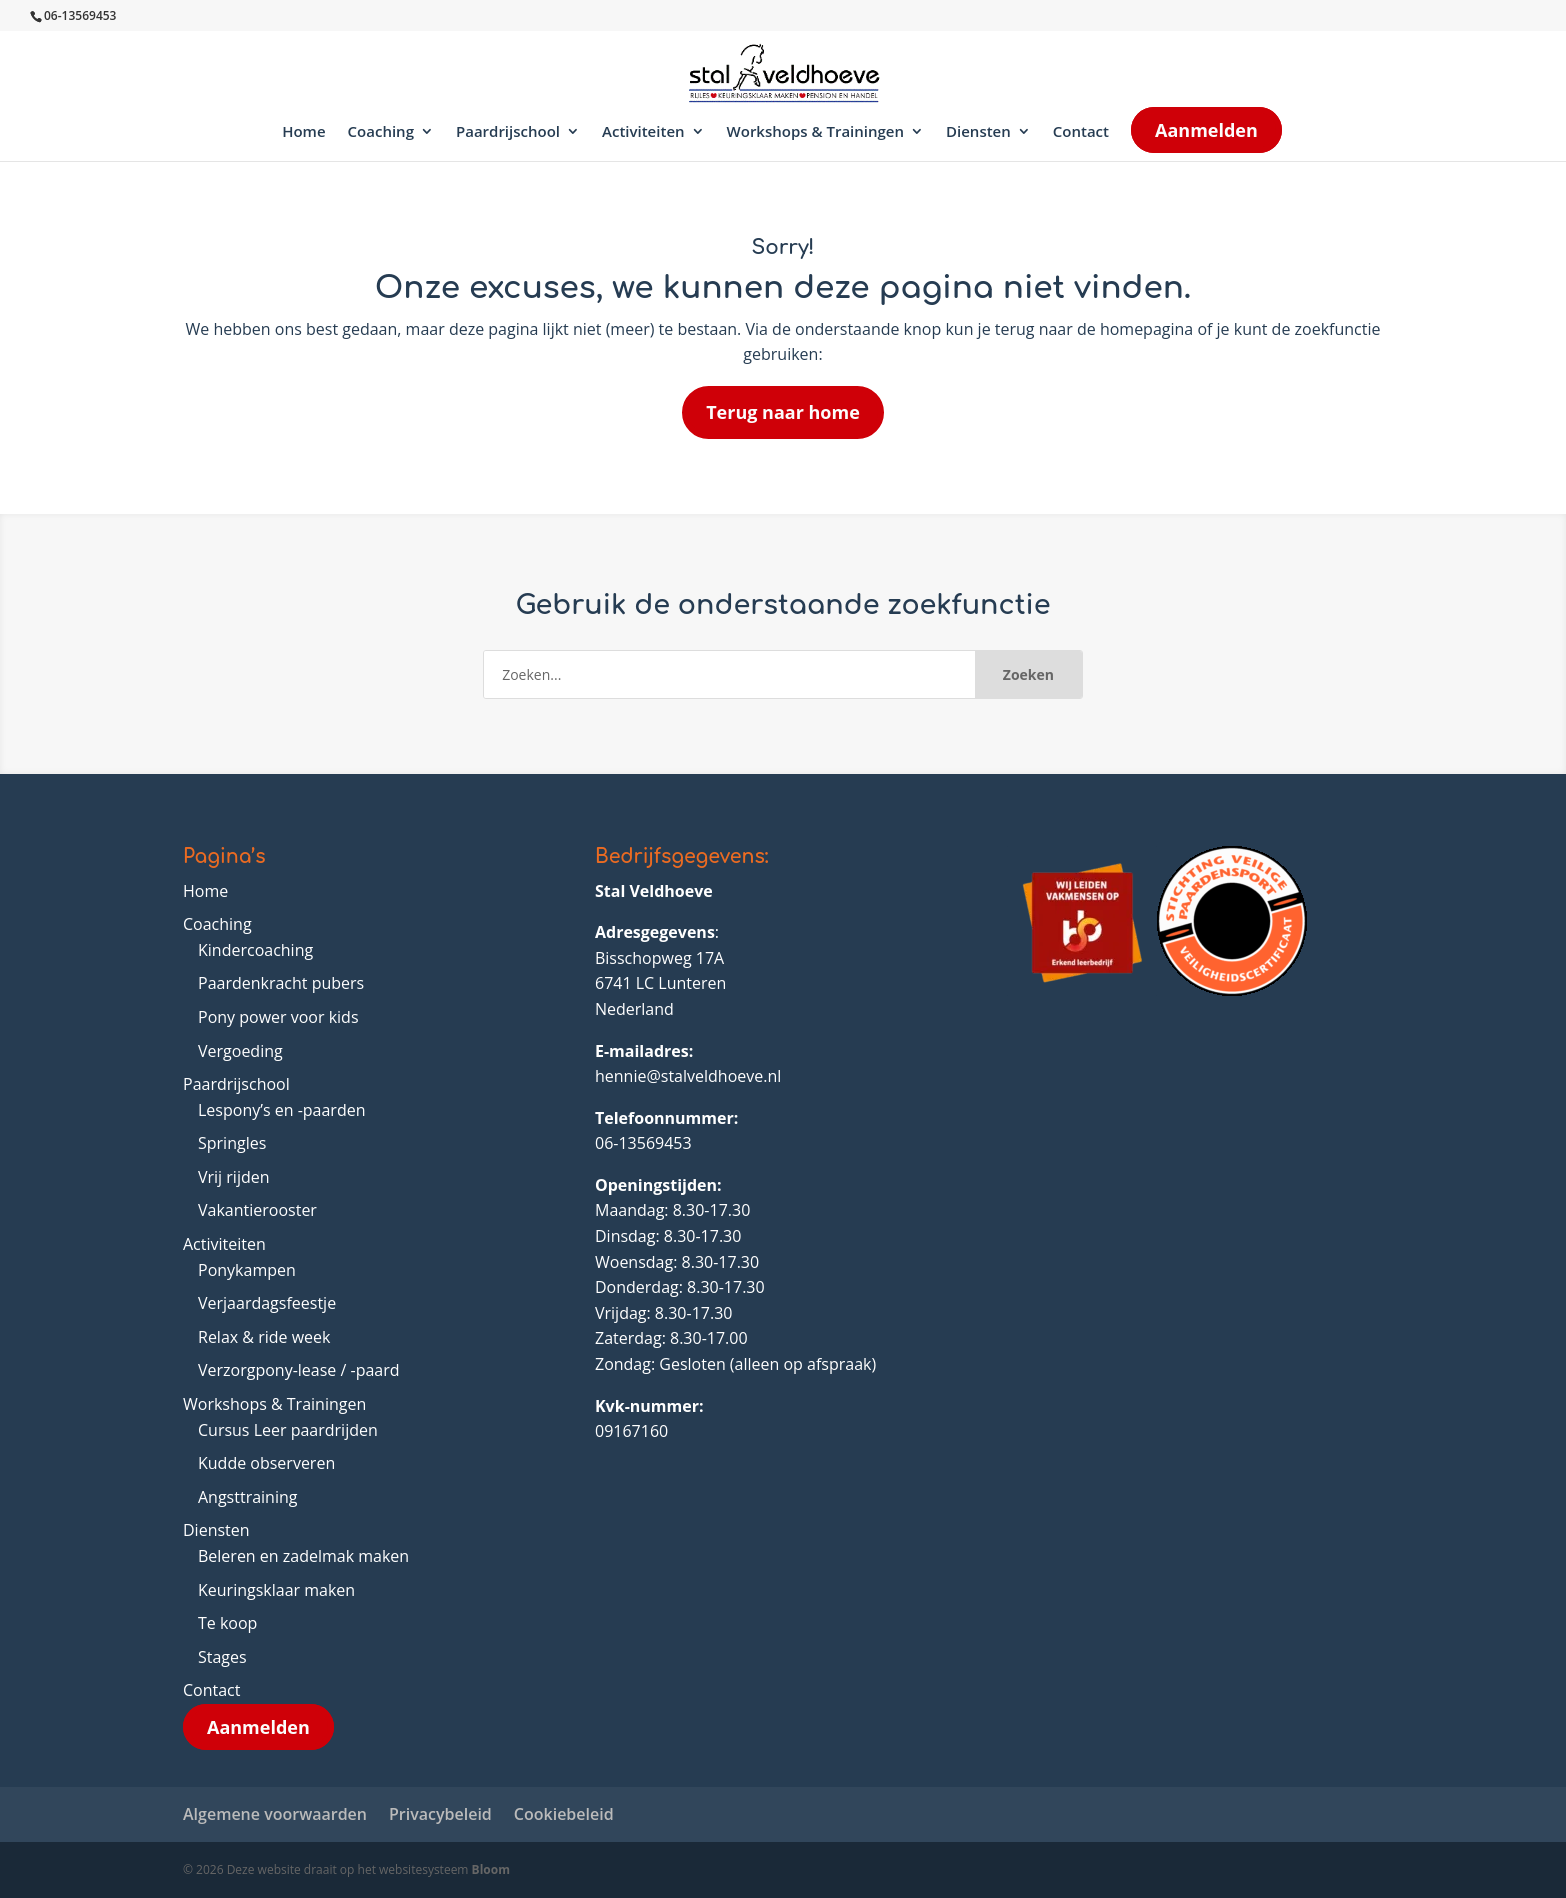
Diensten (978, 132)
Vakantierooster (257, 1210)
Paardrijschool (508, 132)
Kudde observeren (266, 1463)
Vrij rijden (234, 1177)
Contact (1081, 132)
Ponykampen (247, 1270)
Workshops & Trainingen (815, 132)
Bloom (491, 1869)
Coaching (381, 132)
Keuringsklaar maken (276, 1590)
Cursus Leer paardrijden (288, 1430)
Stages (222, 1657)
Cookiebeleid (564, 1814)
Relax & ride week (264, 1337)
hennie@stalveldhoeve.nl (688, 1076)
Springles (232, 1143)
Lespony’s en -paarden (282, 1110)
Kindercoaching (255, 950)
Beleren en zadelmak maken (303, 1556)
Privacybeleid (440, 1814)
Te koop (227, 1623)
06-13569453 (643, 1143)
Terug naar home (783, 412)
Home (303, 132)
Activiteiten (643, 132)
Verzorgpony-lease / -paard (299, 1370)
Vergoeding (240, 1051)
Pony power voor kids (278, 1017)
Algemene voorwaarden (275, 1814)
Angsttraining (247, 1497)
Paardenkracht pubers (281, 983)
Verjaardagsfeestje (267, 1303)
